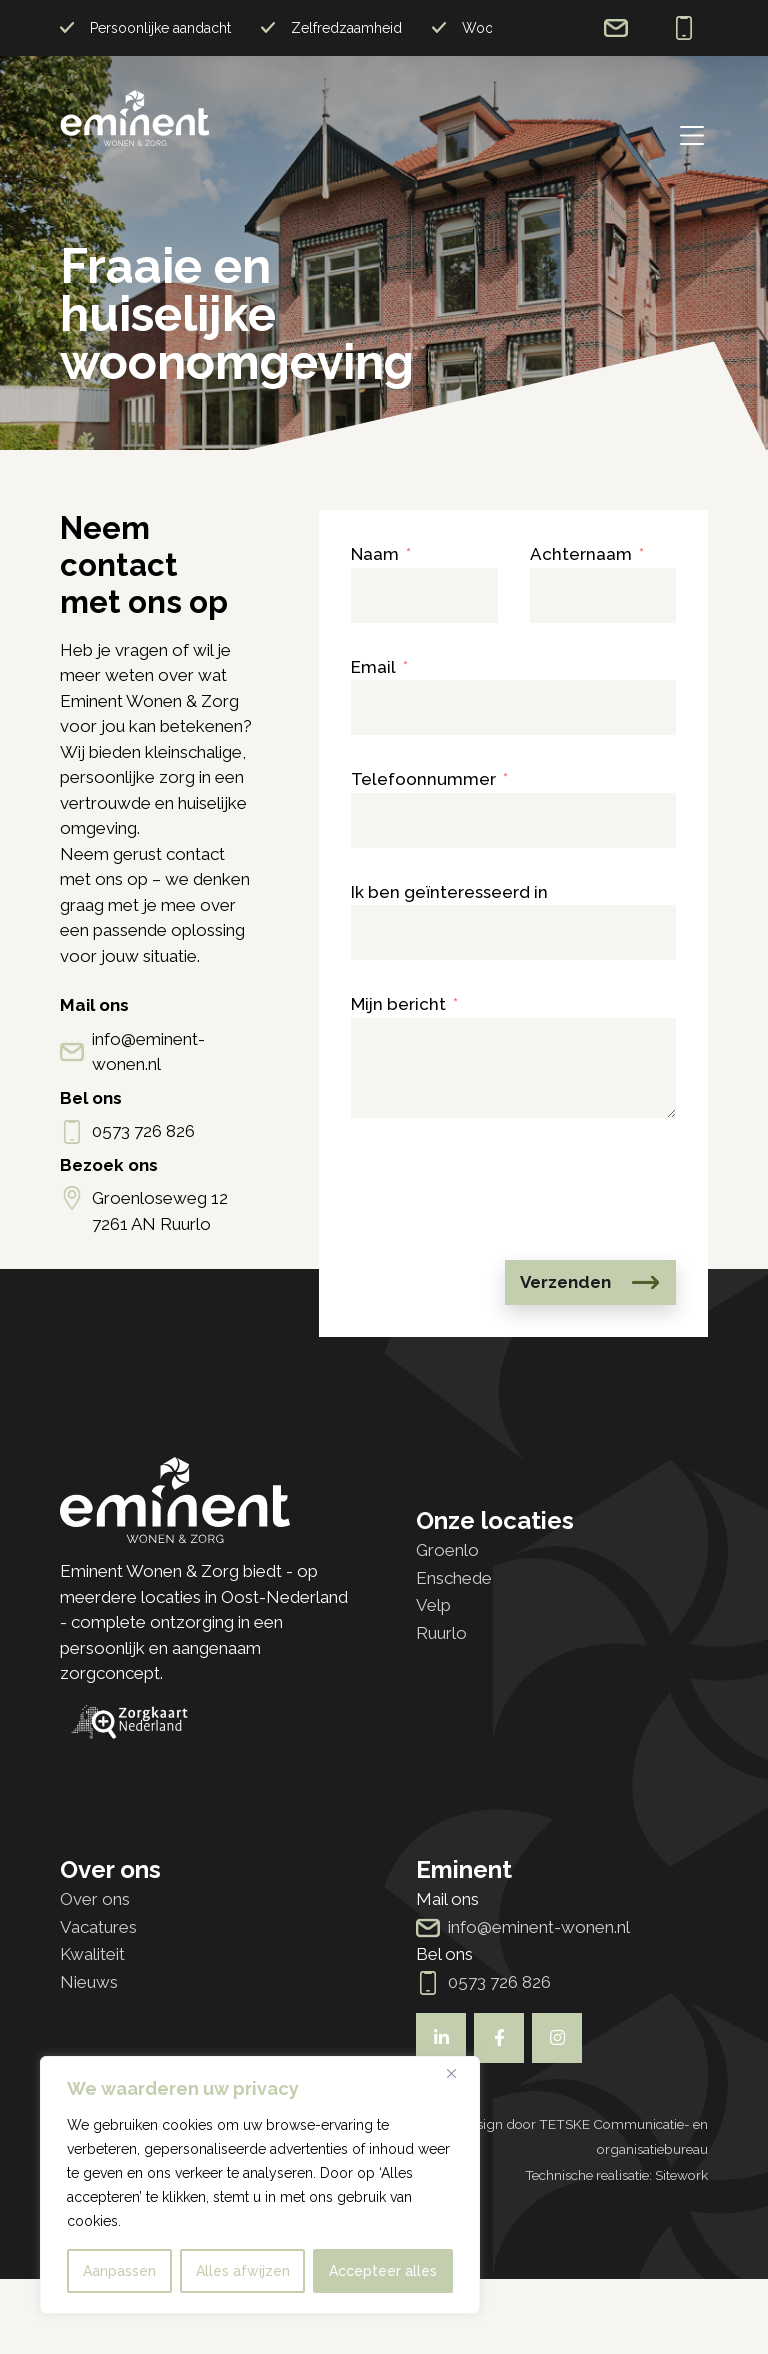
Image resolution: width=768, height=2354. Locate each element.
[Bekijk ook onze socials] (441, 2038)
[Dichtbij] (459, 2073)
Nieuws (89, 1982)
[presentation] (503, 1189)
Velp (433, 1605)
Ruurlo (441, 1633)
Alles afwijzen (243, 2271)
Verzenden (565, 1282)
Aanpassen (119, 2271)
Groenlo (447, 1550)
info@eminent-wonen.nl (616, 28)
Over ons (95, 1899)
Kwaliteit (92, 1954)
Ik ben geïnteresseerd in (449, 892)
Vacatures (98, 1927)
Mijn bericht (398, 1004)
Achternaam (581, 554)
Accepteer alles (383, 2271)
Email (373, 667)
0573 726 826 (684, 28)
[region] (260, 2185)
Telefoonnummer (423, 779)
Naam (375, 554)
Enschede (454, 1578)
